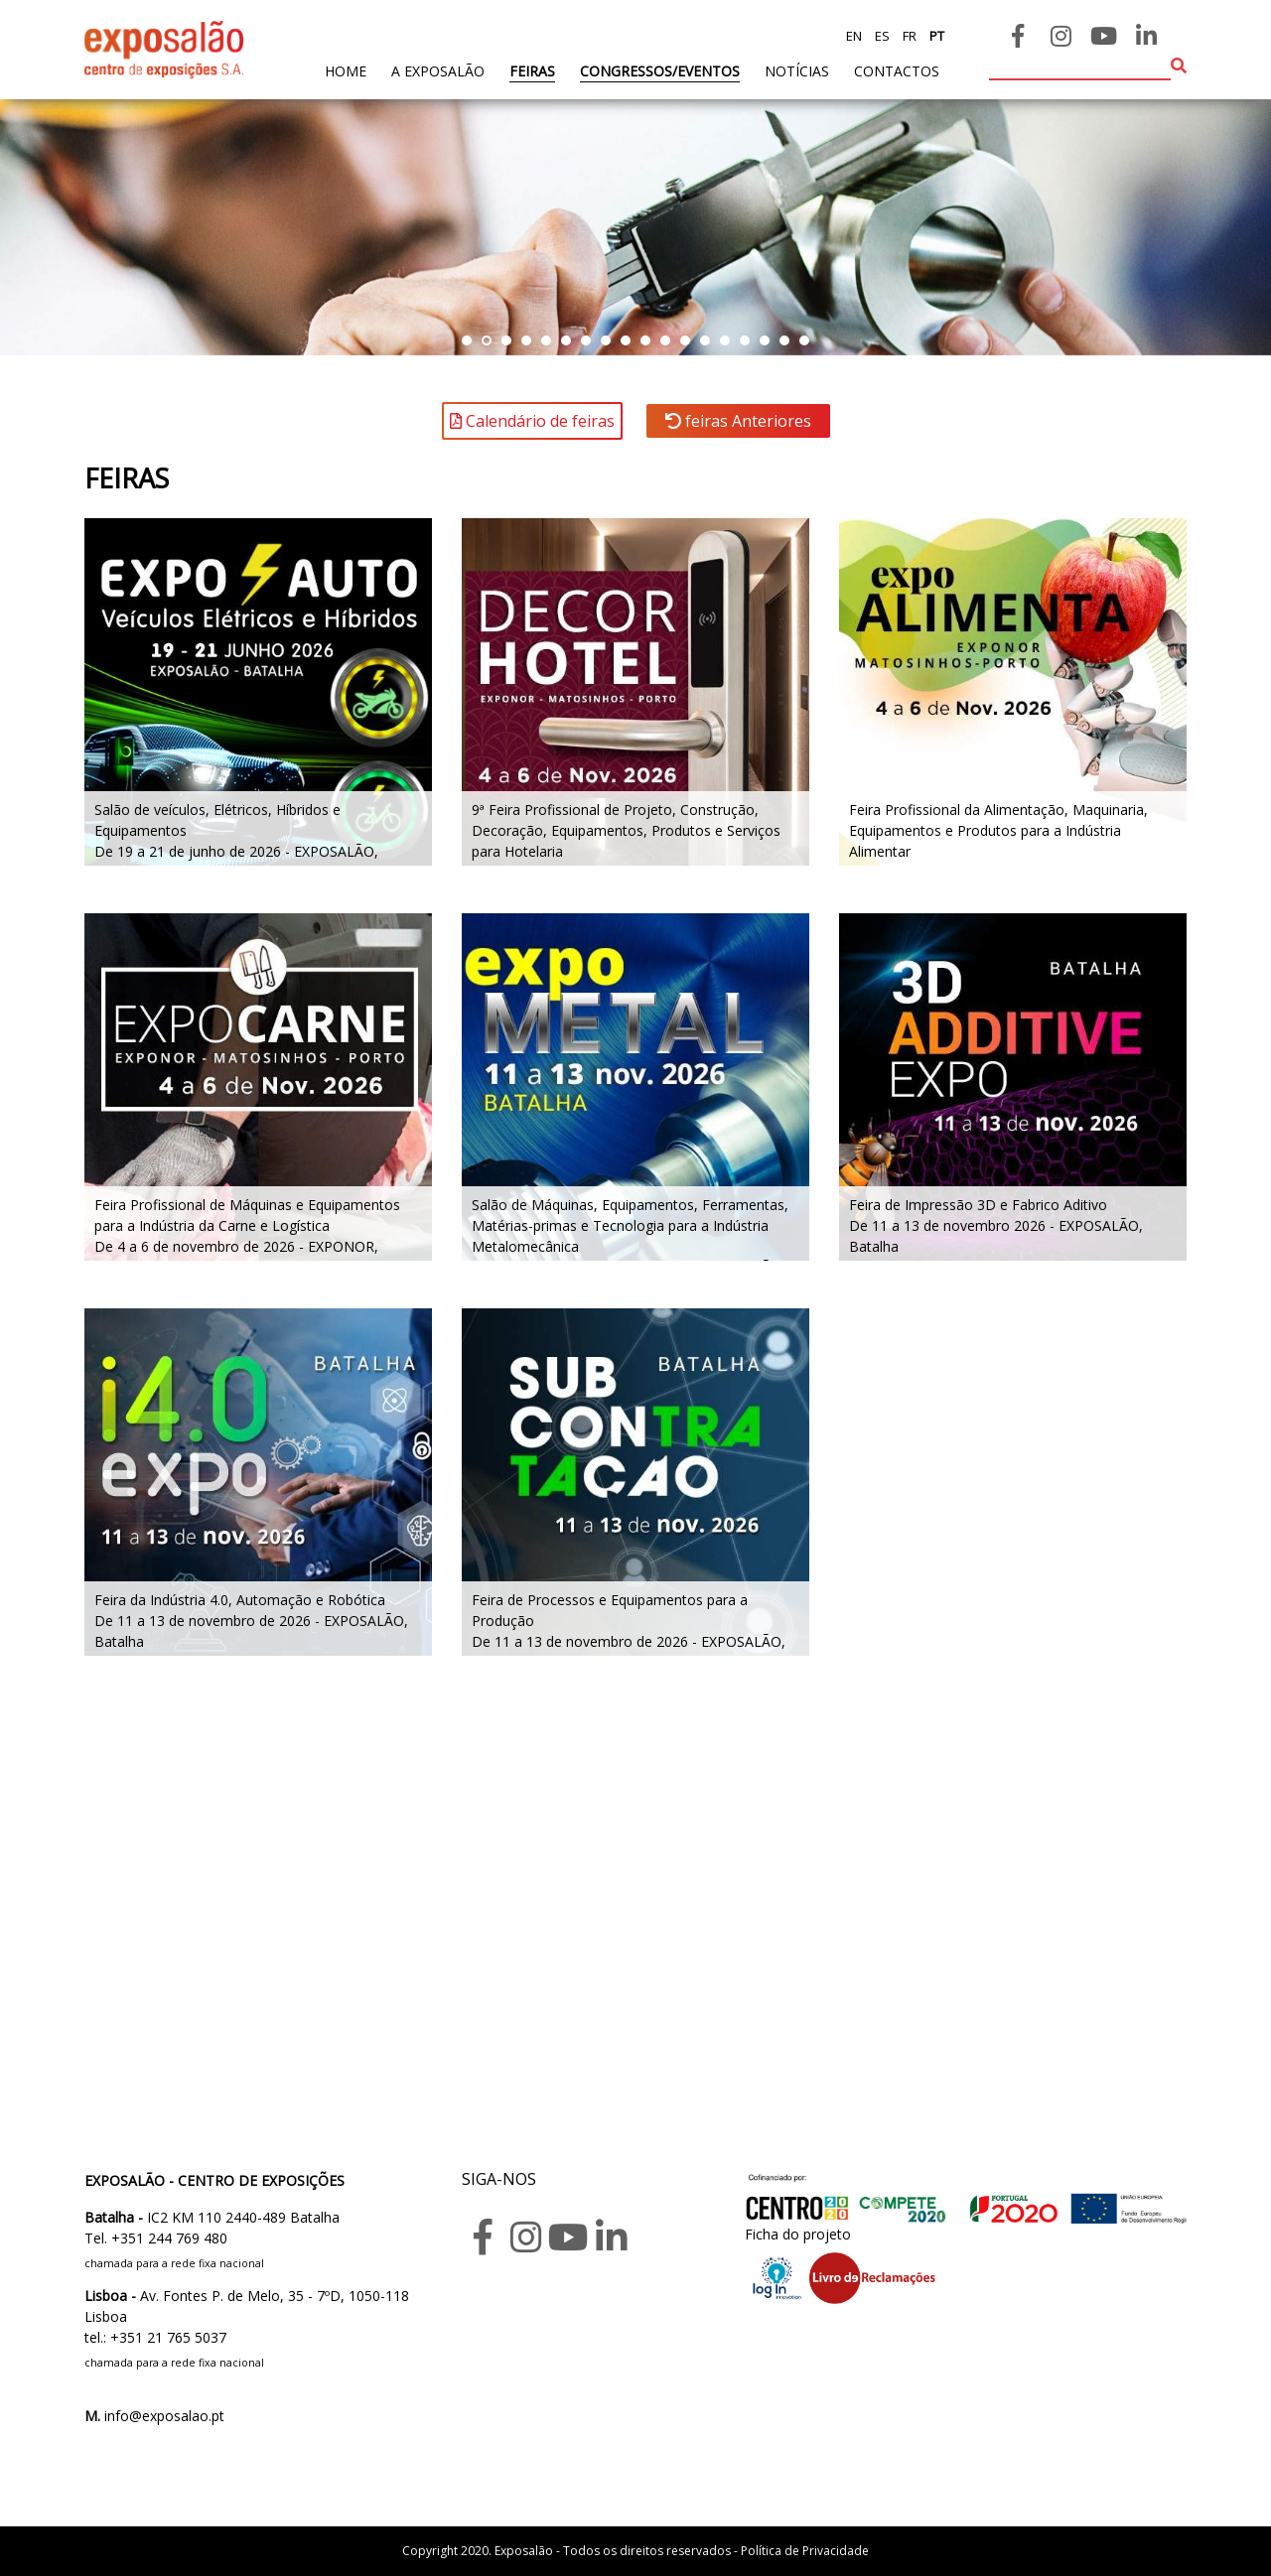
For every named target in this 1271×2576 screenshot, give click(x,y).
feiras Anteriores (738, 421)
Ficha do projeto (798, 2234)
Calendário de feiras (532, 421)
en (854, 36)
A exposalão (438, 71)
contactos (896, 71)
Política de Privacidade (805, 2550)
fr (908, 36)
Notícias (797, 71)
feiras (532, 71)
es (881, 36)
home (345, 70)
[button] (467, 340)
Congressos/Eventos (660, 71)
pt (935, 36)
